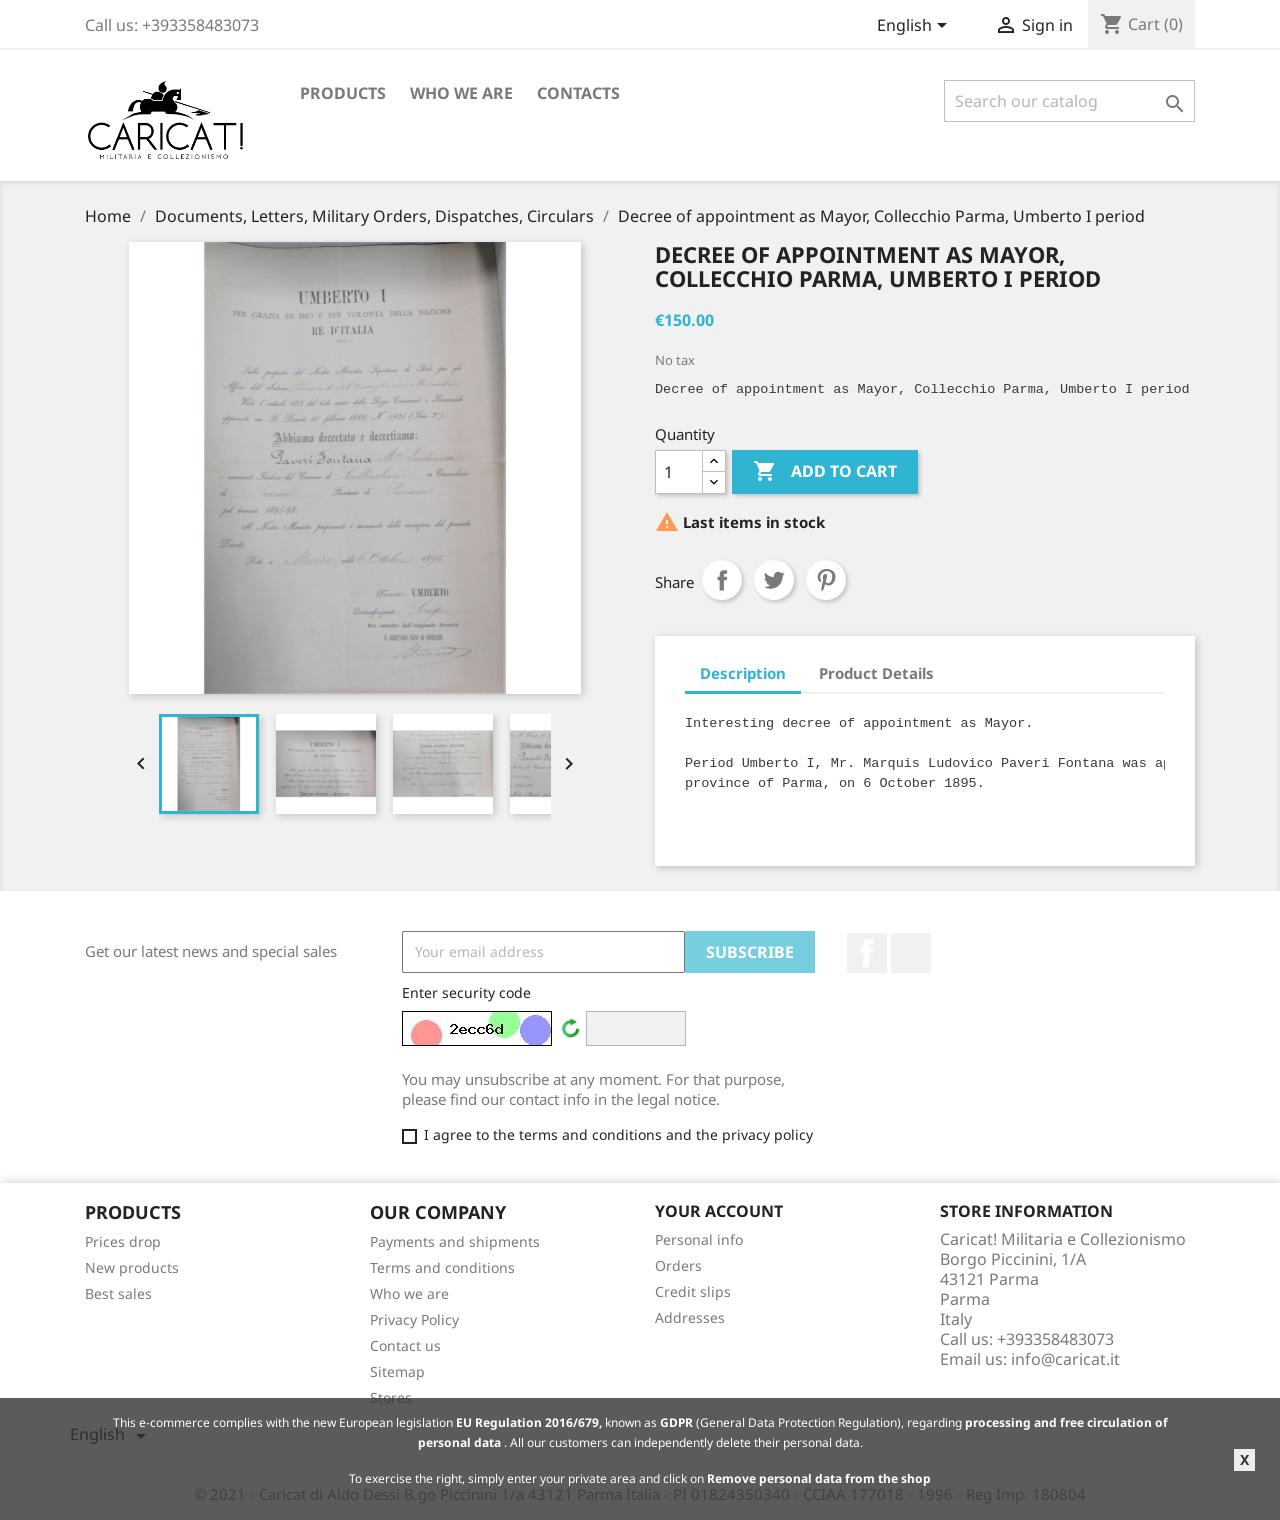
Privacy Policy (414, 1319)
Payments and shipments (455, 1241)
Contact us (405, 1345)
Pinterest (826, 580)
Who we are (461, 93)
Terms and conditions (442, 1267)
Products (343, 93)
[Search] (1069, 101)
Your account (719, 1211)
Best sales (118, 1293)
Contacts (578, 93)
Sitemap (397, 1371)
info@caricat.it (1065, 1359)
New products (132, 1267)
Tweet (774, 580)
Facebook (867, 953)
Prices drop (123, 1241)
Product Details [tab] (876, 673)
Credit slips (693, 1291)
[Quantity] (679, 472)
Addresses (690, 1317)
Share (722, 580)
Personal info (699, 1239)
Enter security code (466, 992)
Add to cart (825, 472)
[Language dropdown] (915, 27)
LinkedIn (911, 953)
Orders (678, 1265)
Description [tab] (743, 673)
